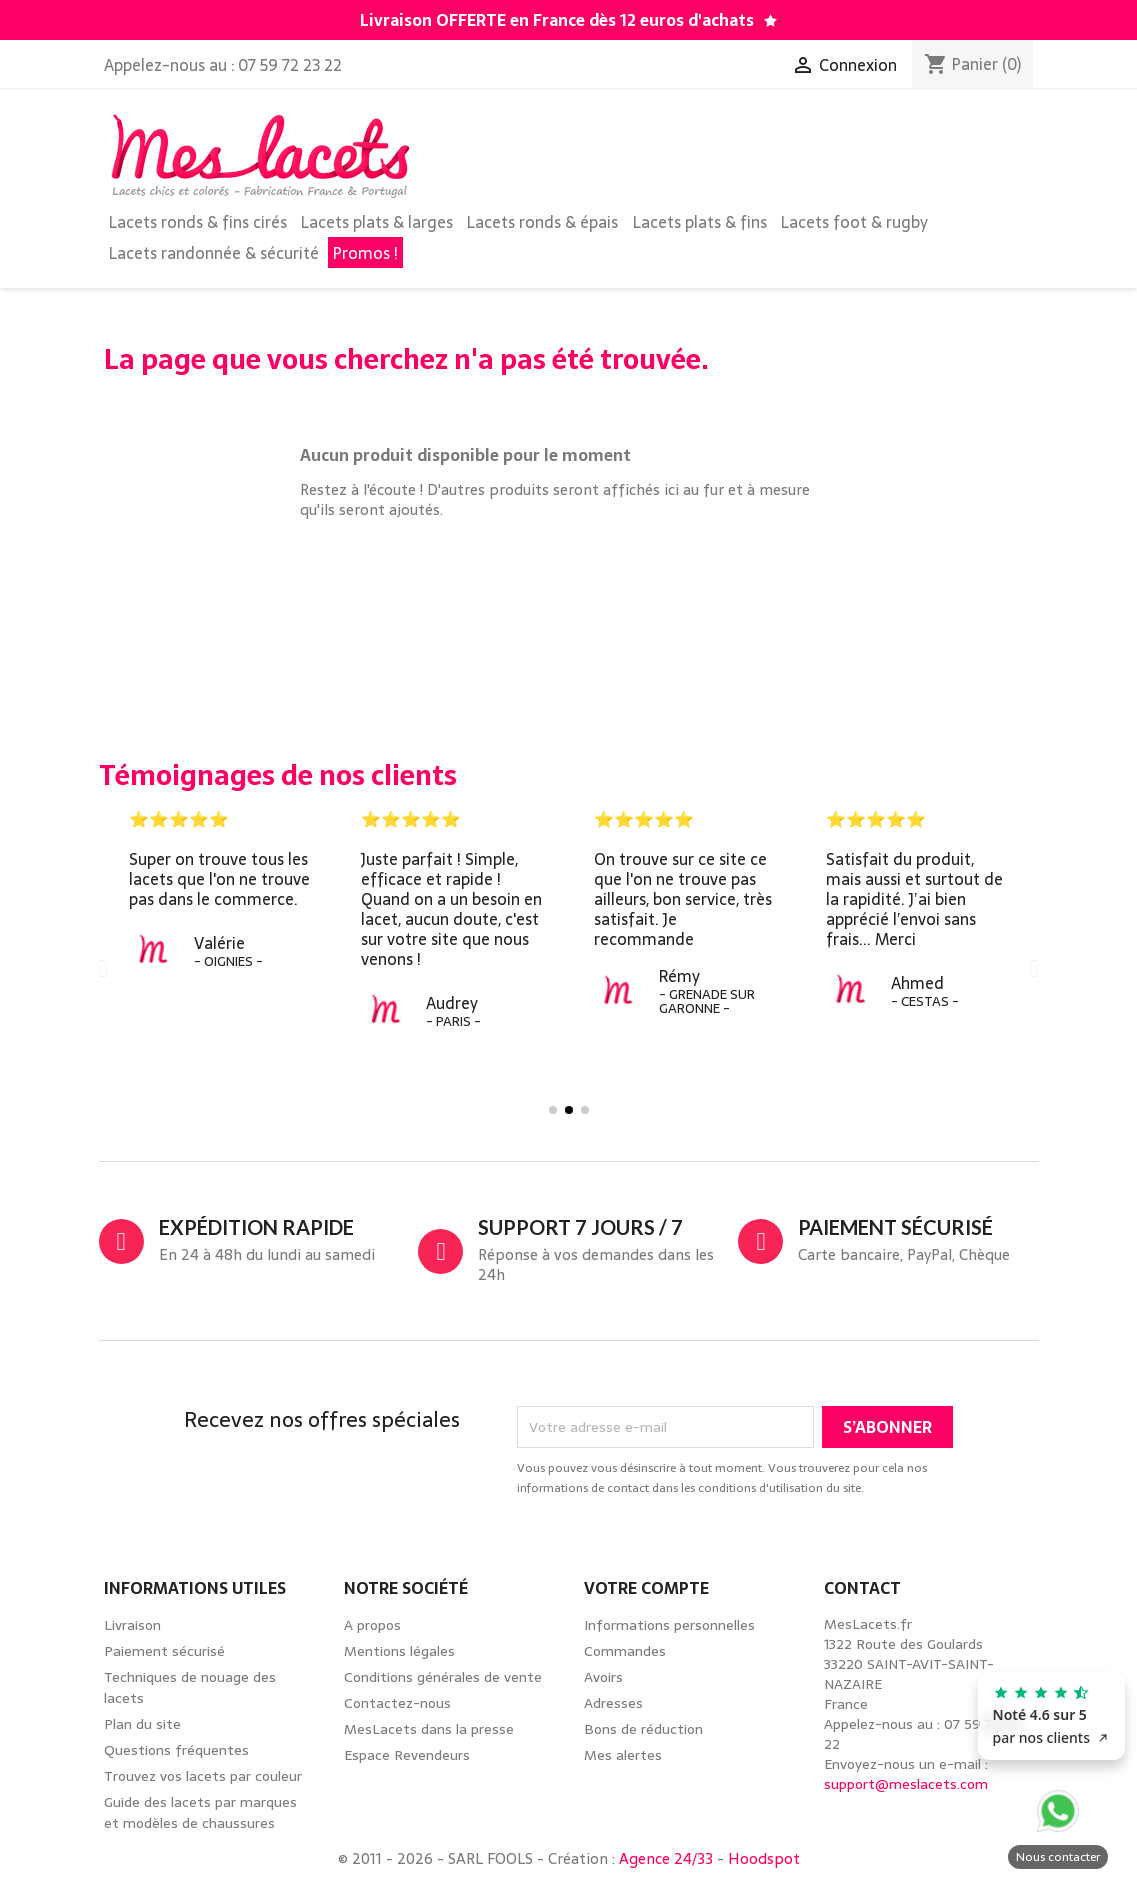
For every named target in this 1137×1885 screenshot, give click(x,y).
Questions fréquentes (176, 1750)
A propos (372, 1625)
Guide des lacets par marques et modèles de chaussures (200, 1812)
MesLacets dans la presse (429, 1729)
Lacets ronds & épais (542, 222)
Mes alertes (623, 1755)
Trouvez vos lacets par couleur (203, 1776)
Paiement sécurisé (164, 1651)
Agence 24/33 (666, 1858)
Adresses (613, 1703)
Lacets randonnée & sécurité (214, 253)
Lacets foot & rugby (854, 222)
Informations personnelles (669, 1625)
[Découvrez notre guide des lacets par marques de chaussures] (770, 21)
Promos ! (365, 253)
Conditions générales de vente (443, 1677)
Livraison (132, 1625)
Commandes (625, 1651)
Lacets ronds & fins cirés (198, 222)
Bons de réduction (643, 1729)
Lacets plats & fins (700, 222)
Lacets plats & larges (377, 222)
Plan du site (142, 1724)
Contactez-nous (397, 1703)
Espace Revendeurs (407, 1755)
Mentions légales (399, 1651)
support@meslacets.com (906, 1784)
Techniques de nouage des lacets (190, 1687)
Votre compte (646, 1588)
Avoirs (603, 1677)
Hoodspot (764, 1858)
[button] (103, 967)
